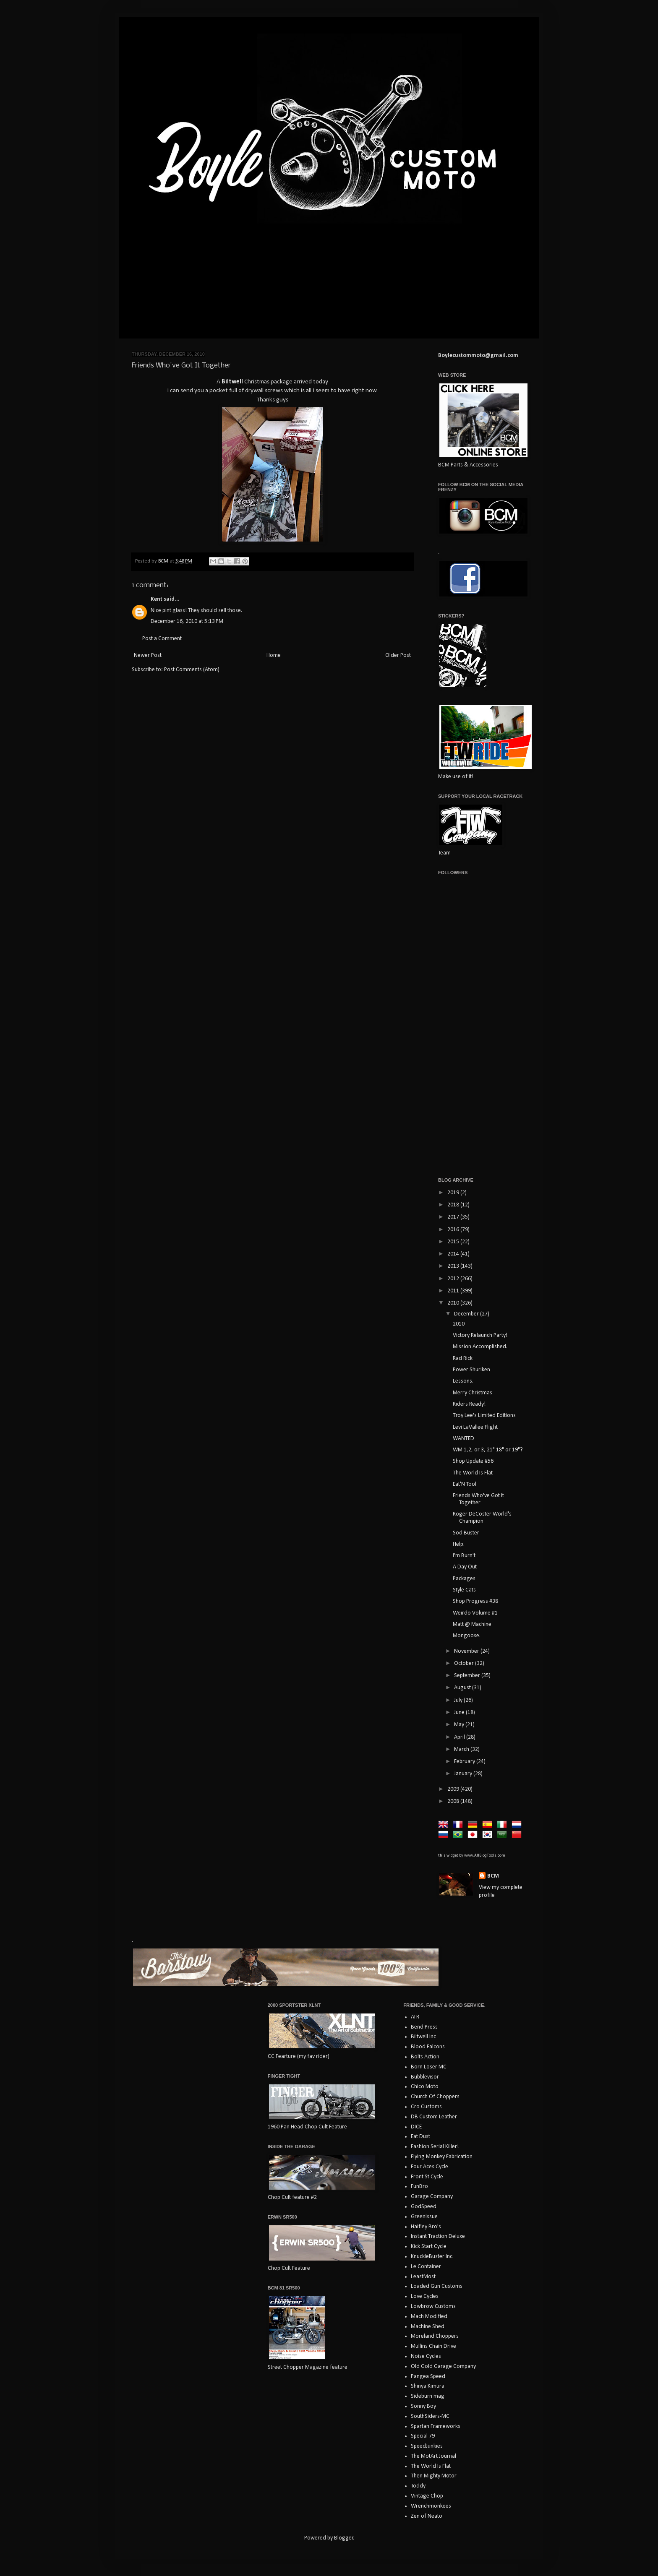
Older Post (398, 655)
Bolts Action (425, 2057)
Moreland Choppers (435, 2336)
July (459, 1700)
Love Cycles (425, 2296)
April (460, 1737)
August (463, 1688)
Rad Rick (463, 1358)
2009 (453, 1789)
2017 (453, 1217)
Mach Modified (429, 2316)
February (465, 1761)
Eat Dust (420, 2136)
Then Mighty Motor (434, 2476)
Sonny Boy (423, 2406)
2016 (453, 1230)
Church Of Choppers (435, 2097)
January (463, 1774)
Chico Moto (425, 2087)
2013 (453, 1266)
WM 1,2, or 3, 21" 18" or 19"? (488, 1450)
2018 (453, 1205)
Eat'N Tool (464, 1484)
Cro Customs (426, 2107)
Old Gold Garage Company (443, 2366)
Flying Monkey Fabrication (442, 2157)
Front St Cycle (427, 2177)
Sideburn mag (427, 2396)
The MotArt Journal (433, 2456)
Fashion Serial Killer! (435, 2147)
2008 (453, 1801)
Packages (464, 1579)
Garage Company (432, 2196)
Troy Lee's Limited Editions (484, 1415)
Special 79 (423, 2436)
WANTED (463, 1438)
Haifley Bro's (426, 2227)
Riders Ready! (469, 1404)
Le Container (426, 2266)
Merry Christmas (472, 1393)
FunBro (419, 2186)
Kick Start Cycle (428, 2246)
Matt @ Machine (472, 1624)
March (462, 1749)
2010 (453, 1303)
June (460, 1712)
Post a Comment (162, 639)
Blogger (343, 2538)
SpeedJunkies (427, 2446)
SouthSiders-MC (430, 2416)
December (467, 1314)
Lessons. (463, 1381)
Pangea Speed (428, 2376)
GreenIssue (424, 2217)
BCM (493, 1876)
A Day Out (465, 1567)
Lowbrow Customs (433, 2306)
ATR (415, 2017)
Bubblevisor (425, 2077)
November (467, 1651)
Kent (156, 599)
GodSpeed (423, 2207)
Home (273, 655)
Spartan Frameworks (435, 2426)
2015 (453, 1242)
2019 (453, 1193)
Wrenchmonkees (431, 2506)
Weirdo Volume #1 (475, 1613)
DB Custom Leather (434, 2117)
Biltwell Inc (423, 2037)
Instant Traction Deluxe (438, 2236)
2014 (453, 1254)
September (467, 1675)
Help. (459, 1544)
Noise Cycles (426, 2356)
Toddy (418, 2486)
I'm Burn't (464, 1555)
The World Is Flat (473, 1473)
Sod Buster (466, 1533)
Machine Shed (427, 2326)
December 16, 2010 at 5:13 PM (187, 621)
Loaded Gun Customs (436, 2286)
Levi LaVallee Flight (475, 1427)
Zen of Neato (426, 2516)
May (459, 1725)
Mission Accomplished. (480, 1347)
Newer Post (148, 655)
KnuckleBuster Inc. (432, 2256)
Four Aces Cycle (429, 2167)
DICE (416, 2127)
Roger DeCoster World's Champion (482, 1517)
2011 (453, 1291)
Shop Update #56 (473, 1461)
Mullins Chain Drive (433, 2346)
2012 (453, 1279)
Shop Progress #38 (475, 1601)
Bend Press (424, 2027)
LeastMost (423, 2277)
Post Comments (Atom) (191, 670)
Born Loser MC (428, 2067)
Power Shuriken (471, 1370)
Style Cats (464, 1590)
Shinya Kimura (427, 2386)
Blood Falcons (428, 2047)
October (464, 1663)
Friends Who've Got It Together (478, 1499)
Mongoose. (466, 1636)
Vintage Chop (427, 2496)
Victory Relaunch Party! (480, 1335)
